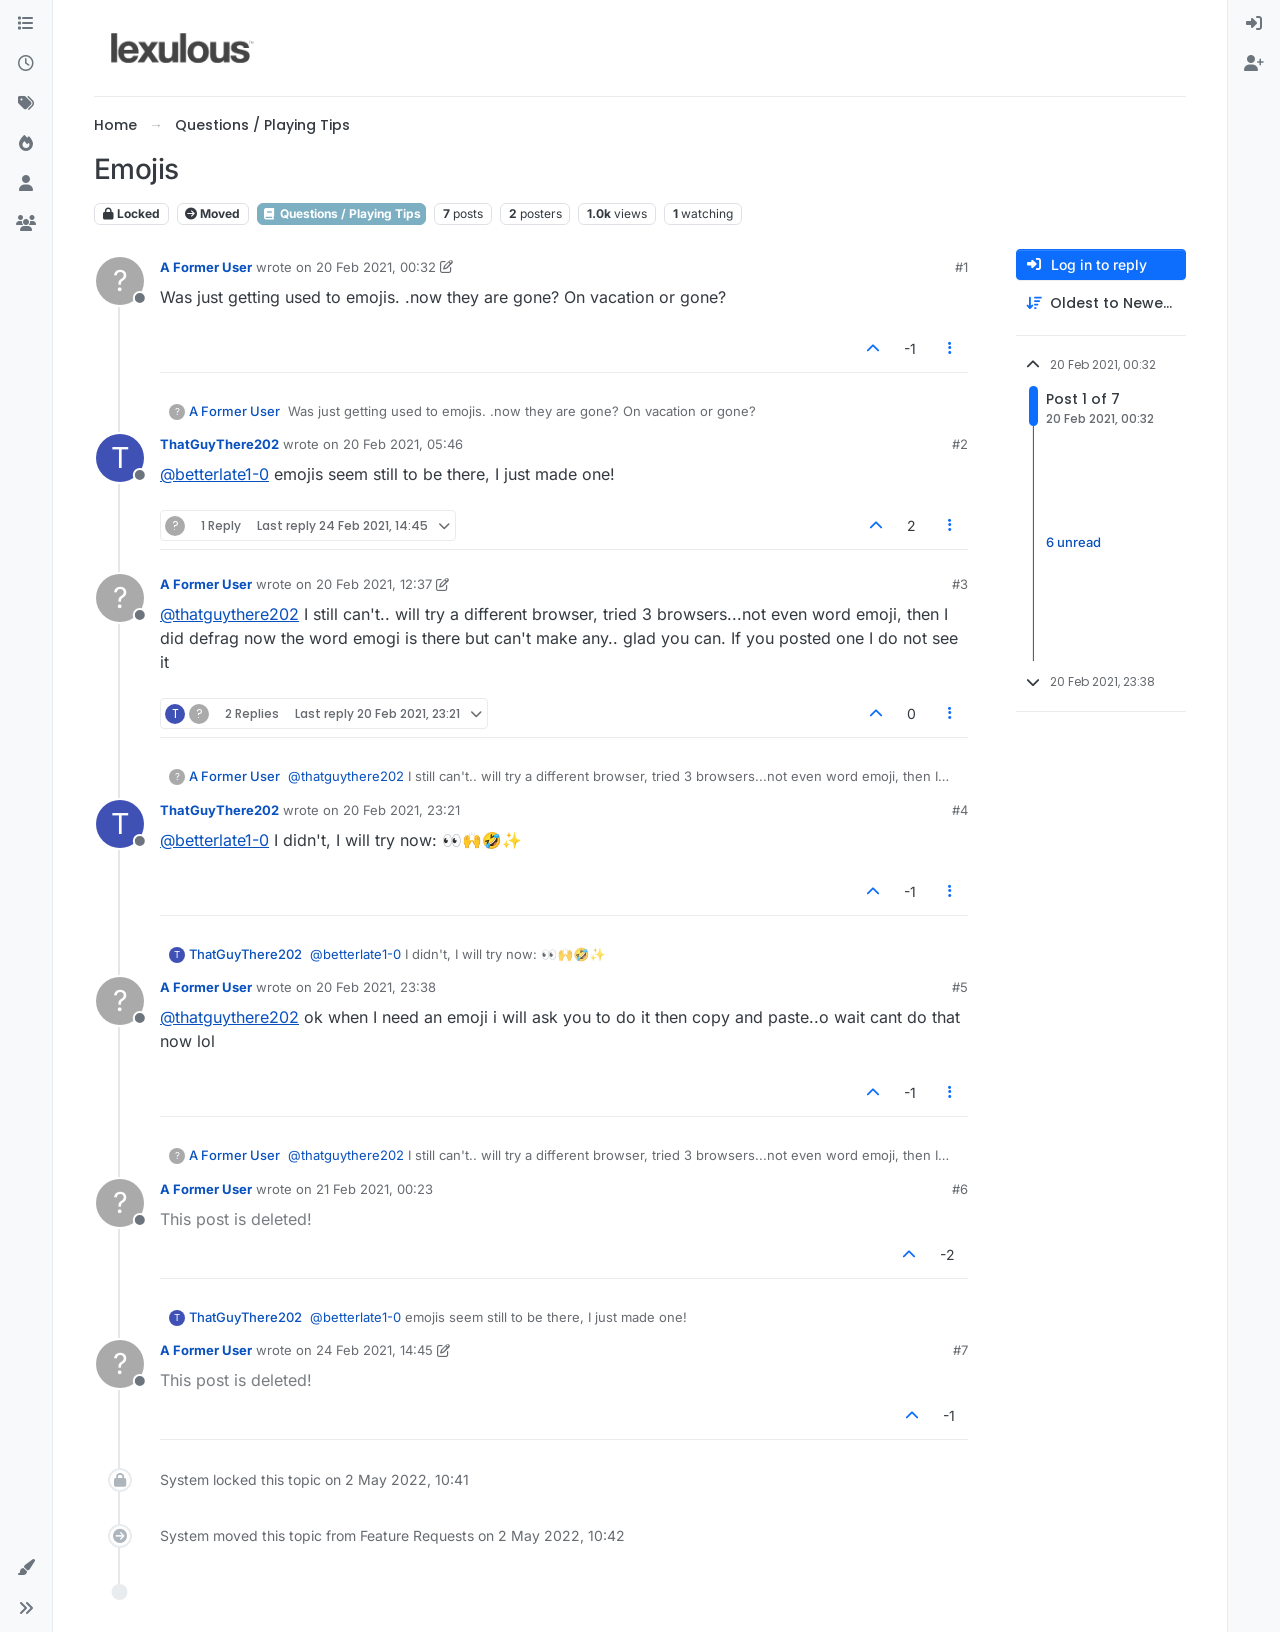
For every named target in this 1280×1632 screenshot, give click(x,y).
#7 (960, 1350)
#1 (961, 267)
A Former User (206, 267)
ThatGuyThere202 (219, 444)
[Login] (1254, 24)
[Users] (26, 184)
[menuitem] (1254, 24)
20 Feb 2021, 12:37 (374, 584)
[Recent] (26, 64)
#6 (960, 1189)
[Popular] (26, 144)
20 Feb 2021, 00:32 (376, 267)
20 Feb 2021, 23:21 (401, 810)
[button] (26, 1568)
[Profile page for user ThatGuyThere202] (120, 458)
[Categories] (26, 24)
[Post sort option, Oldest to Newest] (1101, 303)
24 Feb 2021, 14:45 (374, 1350)
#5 (960, 987)
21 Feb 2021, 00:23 (374, 1189)
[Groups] (26, 224)
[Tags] (26, 104)
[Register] (1254, 64)
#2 (960, 444)
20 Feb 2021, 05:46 (403, 444)
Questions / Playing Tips (341, 213)
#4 (960, 810)
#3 (960, 584)
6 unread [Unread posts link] (1073, 542)
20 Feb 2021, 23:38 (376, 987)
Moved (212, 213)
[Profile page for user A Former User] (120, 281)
